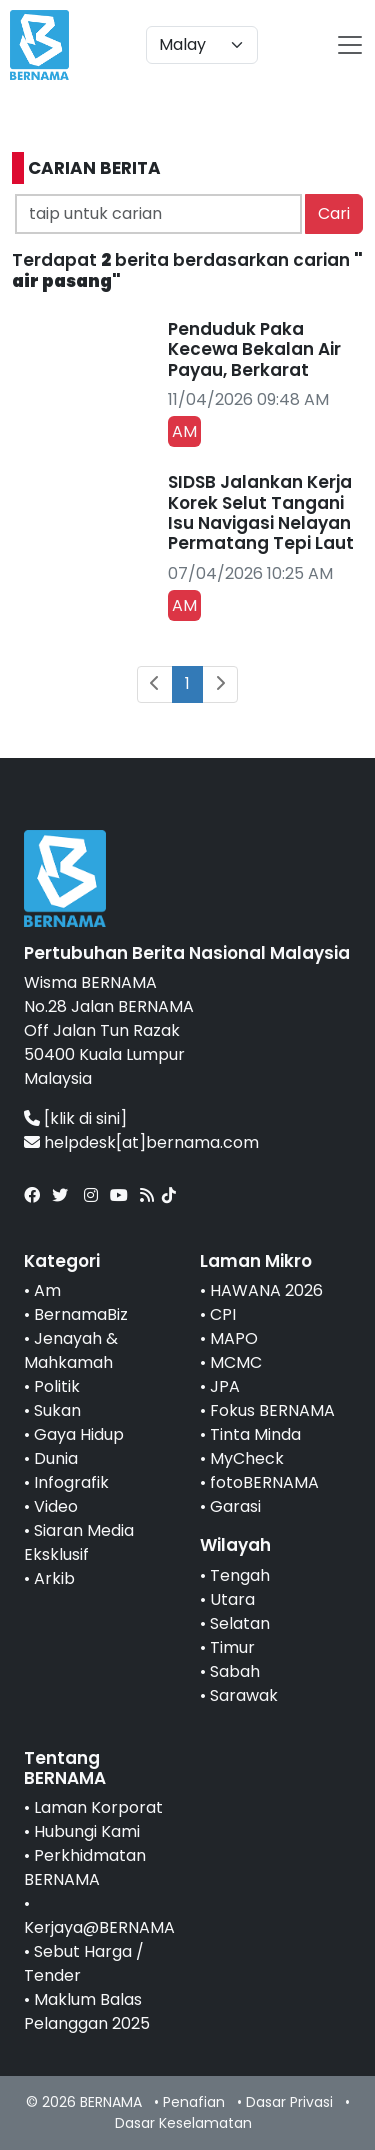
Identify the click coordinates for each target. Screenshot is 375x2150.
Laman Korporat (98, 1807)
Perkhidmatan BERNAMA (85, 1867)
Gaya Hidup (79, 1434)
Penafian (194, 2102)
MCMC (236, 1362)
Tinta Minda (255, 1434)
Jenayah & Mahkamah (71, 1350)
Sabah (235, 1671)
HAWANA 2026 (266, 1290)
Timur (232, 1647)
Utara (232, 1599)
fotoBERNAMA (264, 1482)
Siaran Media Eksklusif (79, 1542)
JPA (225, 1386)
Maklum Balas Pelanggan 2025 (87, 2011)
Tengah (240, 1575)
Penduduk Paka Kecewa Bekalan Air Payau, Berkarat (254, 349)
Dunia (56, 1458)
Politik (57, 1386)
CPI (223, 1314)
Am (47, 1290)
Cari (334, 213)
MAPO (234, 1338)
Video (56, 1506)
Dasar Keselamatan (183, 2123)
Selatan (240, 1623)
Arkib (54, 1578)
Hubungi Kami (87, 1831)
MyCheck (247, 1458)
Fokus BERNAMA (272, 1410)
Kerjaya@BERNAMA (99, 1927)
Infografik (71, 1482)
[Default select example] (202, 45)
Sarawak (244, 1695)
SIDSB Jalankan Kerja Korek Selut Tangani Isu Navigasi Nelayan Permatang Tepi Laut (261, 512)
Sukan (57, 1410)
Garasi (235, 1506)
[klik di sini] (85, 1118)
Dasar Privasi (289, 2102)
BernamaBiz (81, 1314)
